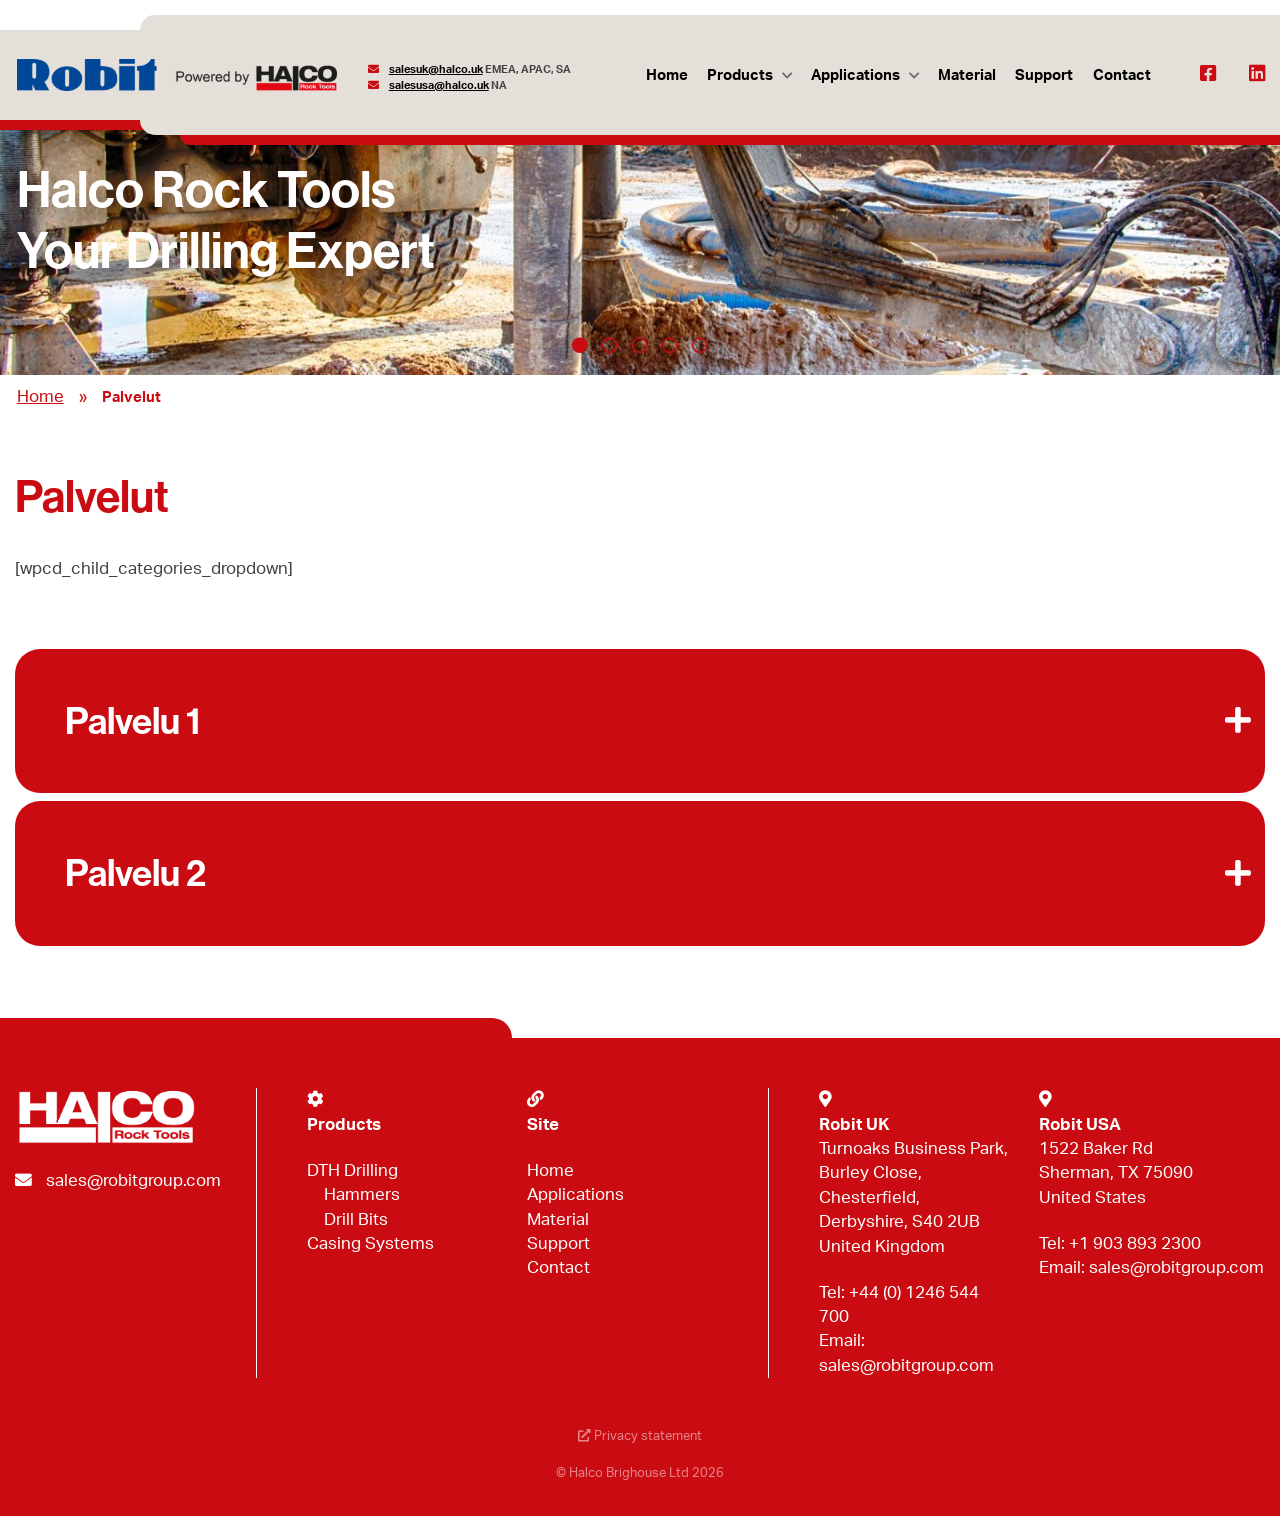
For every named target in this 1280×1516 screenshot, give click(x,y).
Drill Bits (356, 1219)
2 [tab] (610, 345)
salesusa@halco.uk (439, 85)
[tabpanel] (640, 232)
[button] (640, 721)
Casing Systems (370, 1243)
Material (967, 75)
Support (1044, 75)
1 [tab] (580, 345)
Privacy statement (640, 1436)
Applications (855, 75)
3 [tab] (640, 345)
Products (740, 75)
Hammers (362, 1194)
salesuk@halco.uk (436, 69)
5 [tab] (700, 345)
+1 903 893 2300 (1135, 1243)
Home (667, 75)
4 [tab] (670, 345)
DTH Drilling (352, 1170)
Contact (1122, 75)
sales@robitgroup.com (133, 1180)
